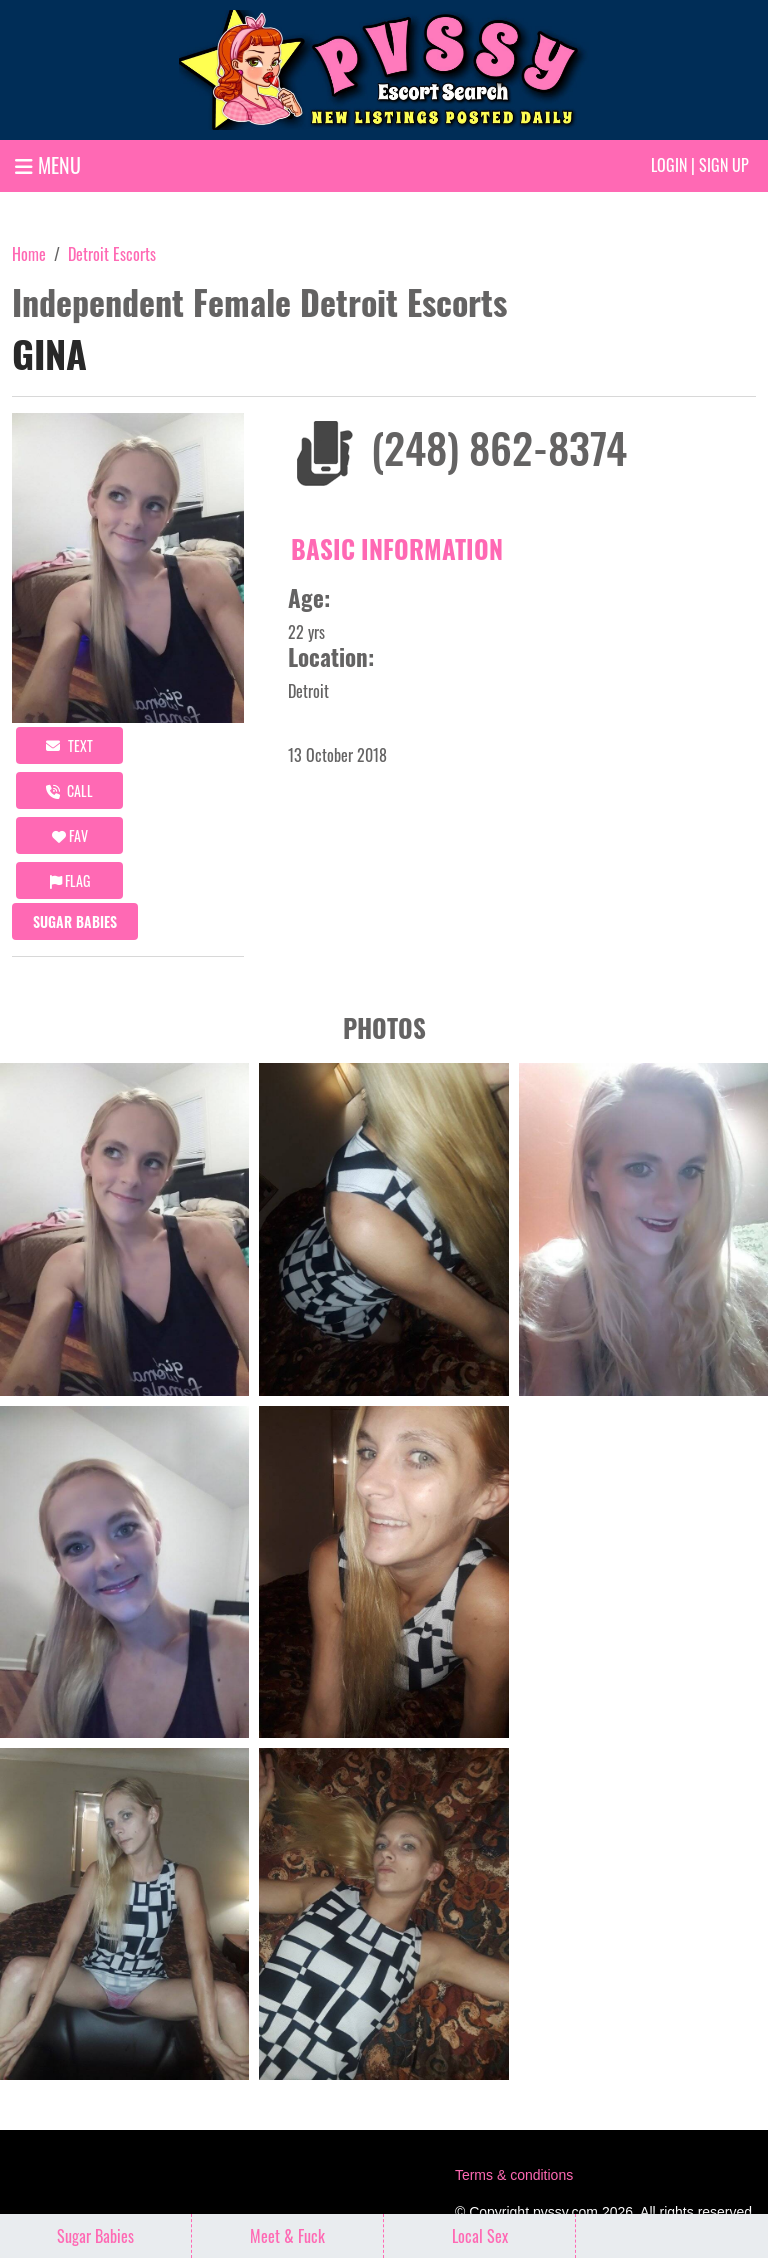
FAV (70, 835)
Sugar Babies (75, 921)
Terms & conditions (514, 2175)
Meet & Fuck (287, 2236)
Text (69, 745)
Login (669, 165)
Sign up (724, 165)
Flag (70, 880)
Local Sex (480, 2236)
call (69, 790)
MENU (48, 165)
